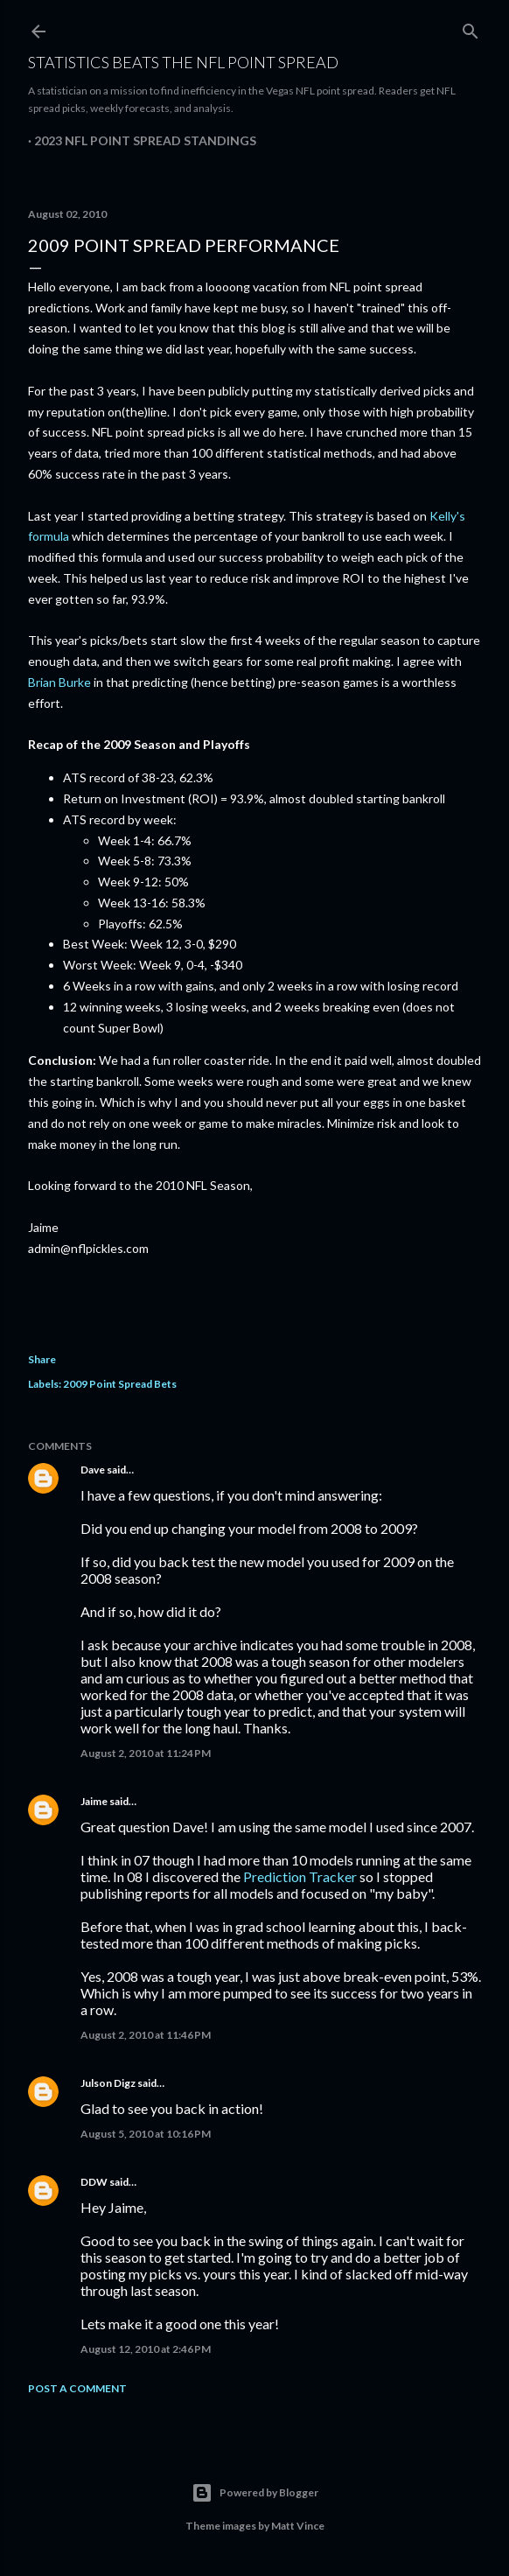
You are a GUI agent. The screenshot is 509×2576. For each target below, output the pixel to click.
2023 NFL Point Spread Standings (145, 140)
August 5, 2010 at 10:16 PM (145, 2133)
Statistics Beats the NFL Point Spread (183, 62)
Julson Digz (108, 2083)
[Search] (470, 27)
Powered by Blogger (255, 2492)
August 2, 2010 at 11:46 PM (145, 2034)
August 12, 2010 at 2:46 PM (145, 2349)
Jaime (94, 1801)
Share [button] (42, 1359)
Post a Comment (77, 2388)
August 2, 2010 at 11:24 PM (145, 1753)
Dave (92, 1469)
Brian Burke (59, 682)
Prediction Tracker (300, 1876)
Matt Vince (297, 2525)
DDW (94, 2181)
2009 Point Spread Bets (120, 1383)
